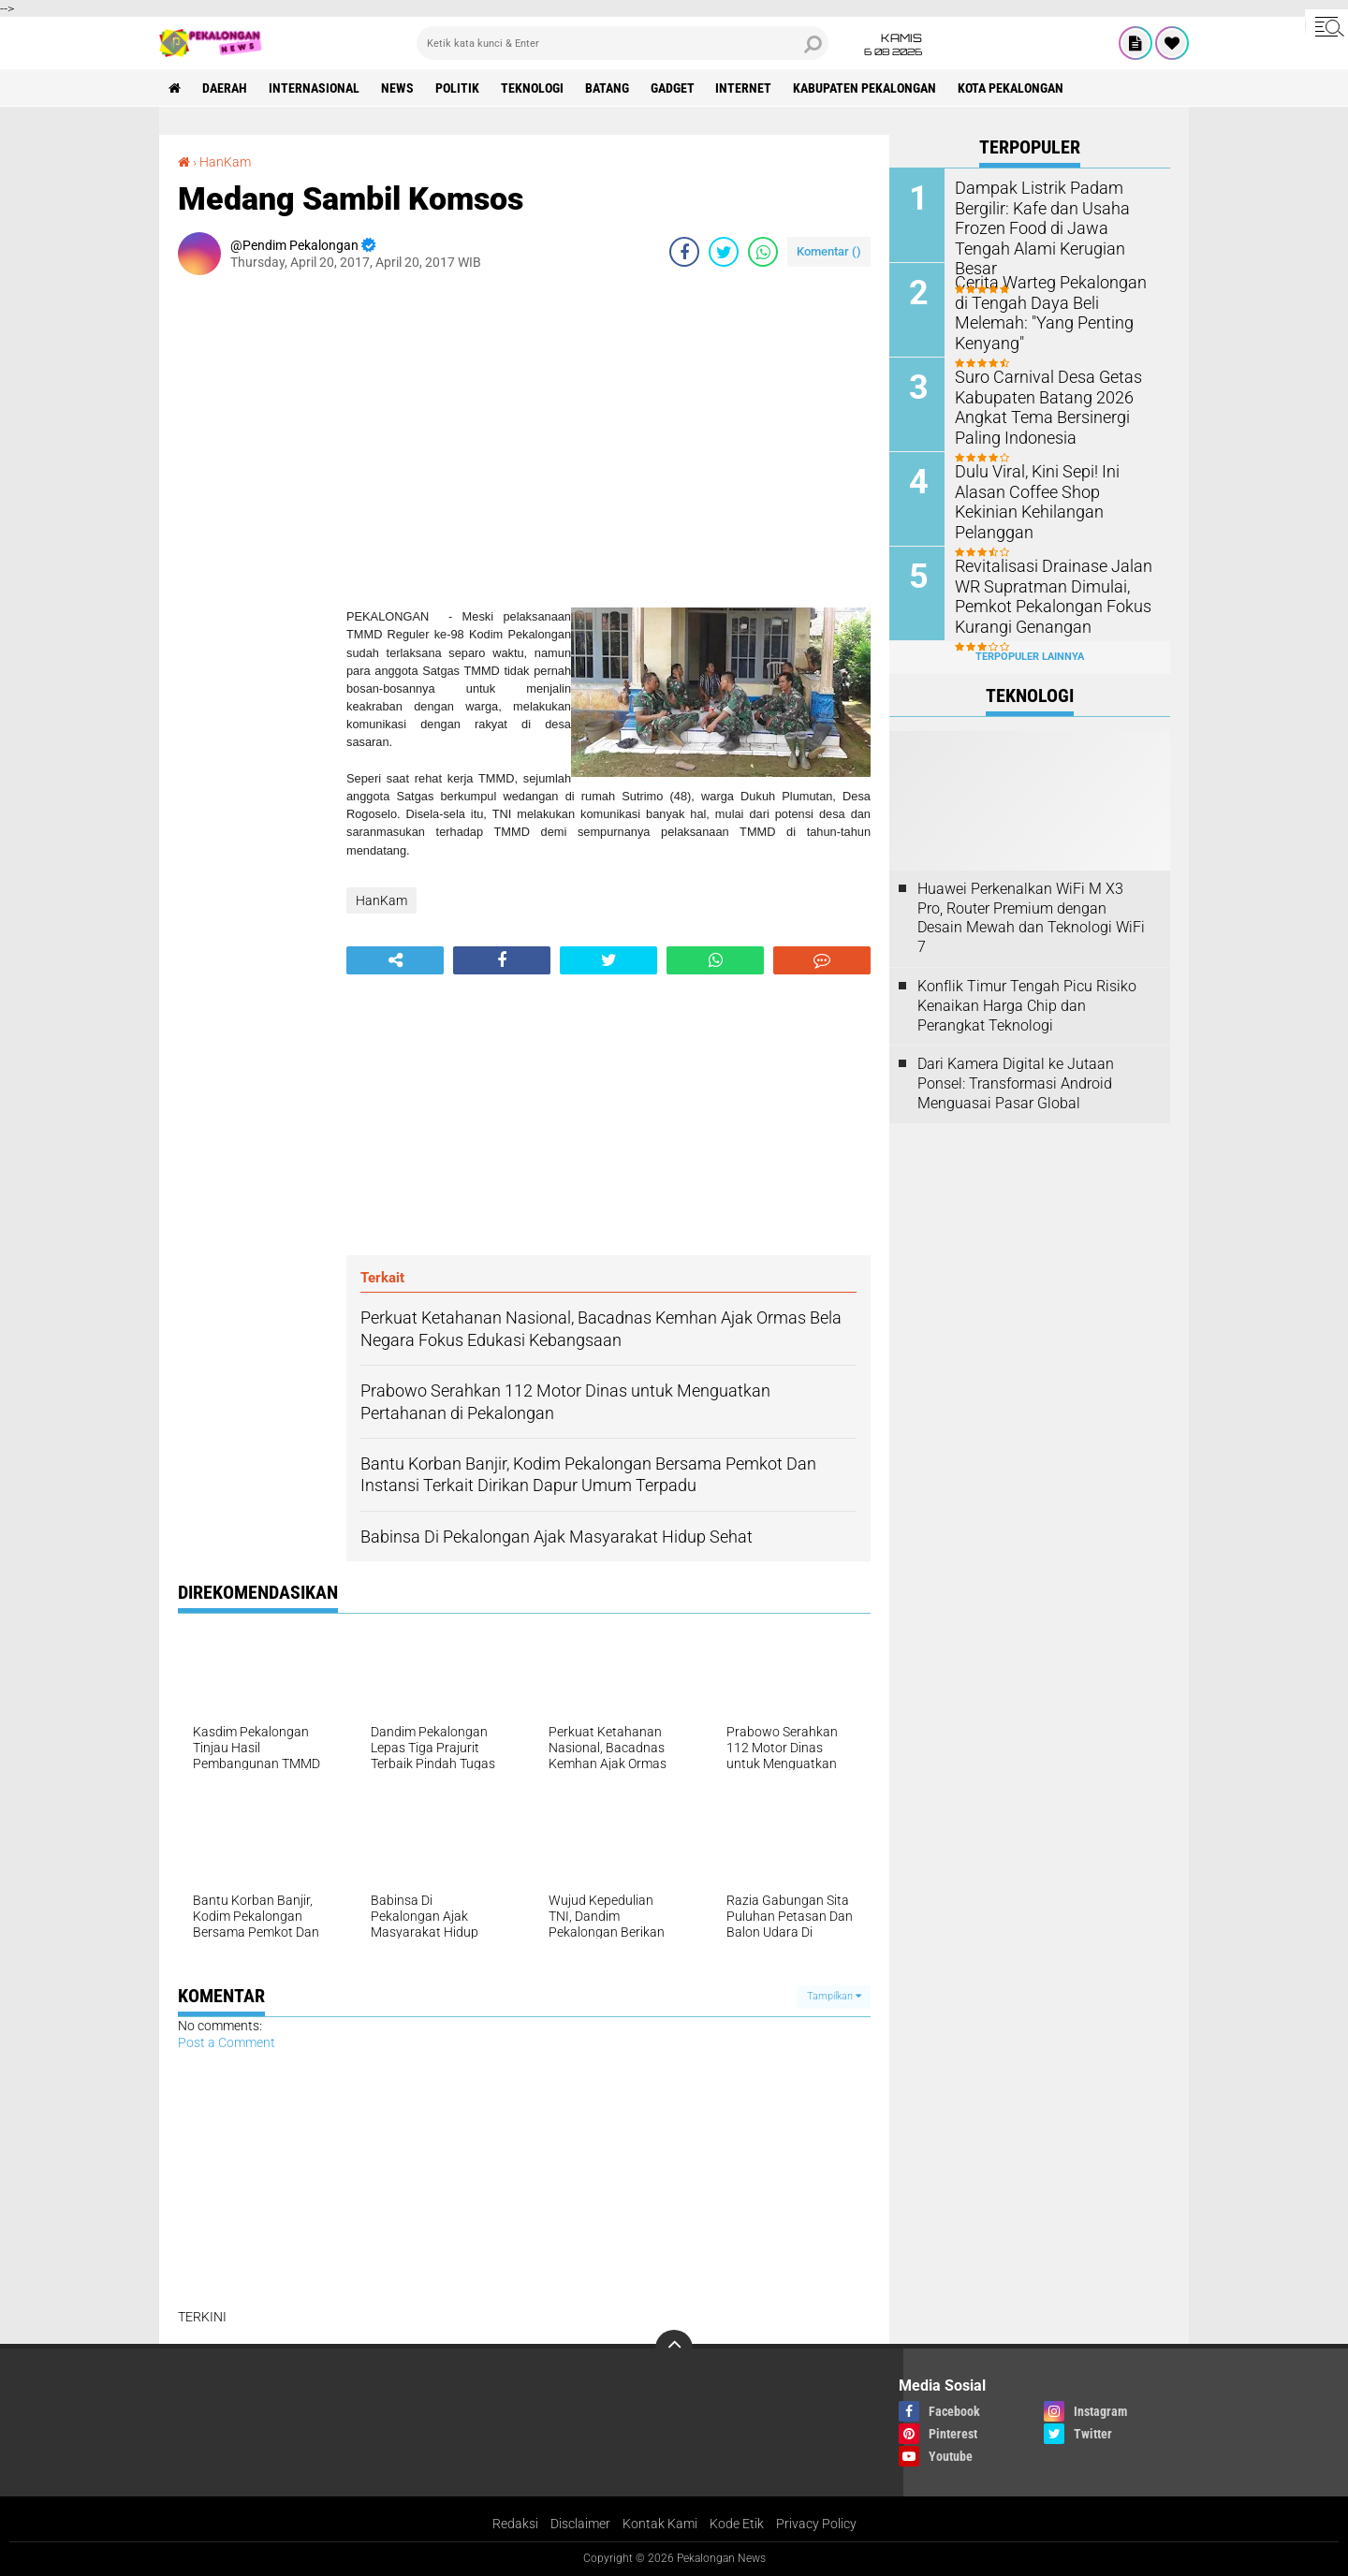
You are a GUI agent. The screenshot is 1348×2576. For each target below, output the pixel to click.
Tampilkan (834, 1996)
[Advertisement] (253, 570)
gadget (673, 87)
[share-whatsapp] (763, 252)
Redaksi (515, 2523)
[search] (622, 43)
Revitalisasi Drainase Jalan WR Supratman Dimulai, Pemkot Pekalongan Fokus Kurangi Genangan (1044, 594)
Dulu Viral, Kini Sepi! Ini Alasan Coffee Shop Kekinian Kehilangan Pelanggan (1055, 490)
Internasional (314, 87)
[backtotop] (674, 2348)
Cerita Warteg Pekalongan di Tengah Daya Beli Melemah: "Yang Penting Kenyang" (1048, 300)
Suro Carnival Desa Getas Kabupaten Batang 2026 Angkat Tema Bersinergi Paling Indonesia (1038, 405)
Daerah (224, 87)
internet (744, 87)
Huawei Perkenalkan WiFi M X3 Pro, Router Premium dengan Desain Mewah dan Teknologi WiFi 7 (1031, 918)
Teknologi (532, 87)
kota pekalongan (1011, 87)
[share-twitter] (724, 252)
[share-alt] (395, 960)
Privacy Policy (816, 2523)
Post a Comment (226, 2042)
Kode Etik (737, 2523)
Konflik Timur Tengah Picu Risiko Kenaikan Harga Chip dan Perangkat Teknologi (1026, 1005)
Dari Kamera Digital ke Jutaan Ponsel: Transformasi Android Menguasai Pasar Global (1015, 1083)
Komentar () (829, 251)
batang (607, 87)
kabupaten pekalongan (865, 87)
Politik (457, 87)
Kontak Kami (660, 2523)
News (397, 87)
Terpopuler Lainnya (1029, 657)
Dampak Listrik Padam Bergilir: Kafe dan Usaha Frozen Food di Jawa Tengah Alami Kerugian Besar (1051, 216)
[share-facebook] (684, 252)
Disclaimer (580, 2523)
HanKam (225, 161)
